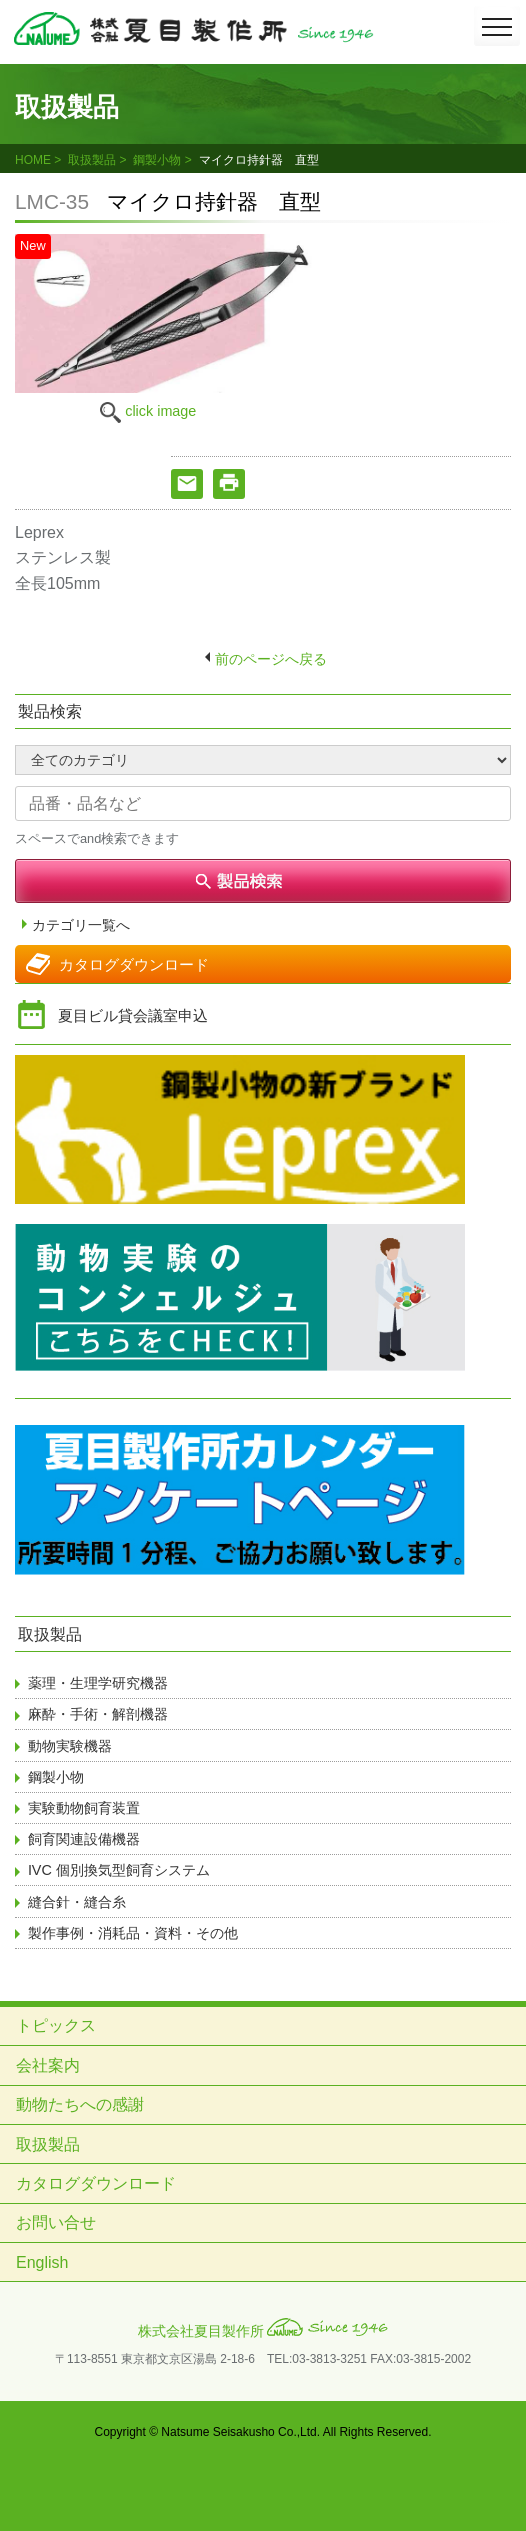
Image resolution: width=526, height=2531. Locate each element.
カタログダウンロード (134, 964)
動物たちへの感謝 (80, 2104)
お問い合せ (56, 2222)
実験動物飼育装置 (84, 1808)
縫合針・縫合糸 (77, 1902)
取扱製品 (92, 160)
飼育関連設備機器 (84, 1839)
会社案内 (48, 2065)
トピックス (56, 2025)
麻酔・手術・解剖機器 (98, 1714)
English (42, 2262)
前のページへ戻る (271, 659)
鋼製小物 (157, 160)
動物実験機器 (70, 1746)
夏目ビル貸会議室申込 (133, 1015)
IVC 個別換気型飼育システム (119, 1870)
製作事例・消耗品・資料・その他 (133, 1933)
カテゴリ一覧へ (81, 925)
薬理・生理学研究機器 (98, 1683)
